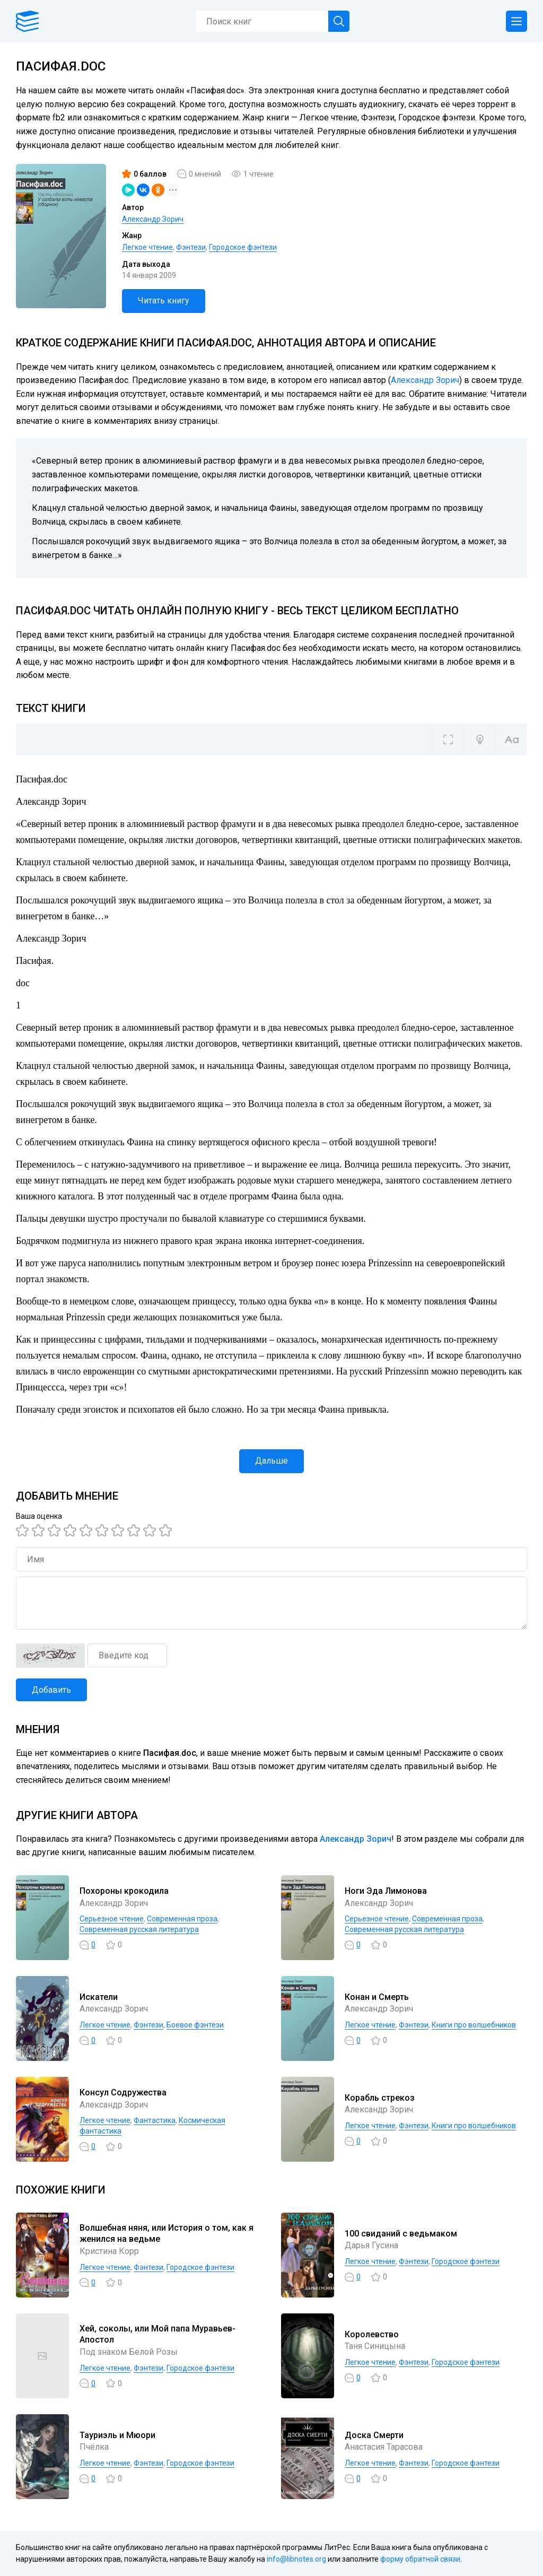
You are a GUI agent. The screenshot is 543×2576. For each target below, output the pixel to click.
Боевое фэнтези (195, 2025)
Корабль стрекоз (380, 2098)
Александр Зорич (152, 219)
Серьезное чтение (112, 1918)
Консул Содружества (123, 2092)
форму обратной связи (420, 2559)
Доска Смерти (374, 2435)
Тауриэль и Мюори (117, 2435)
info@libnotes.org (296, 2559)
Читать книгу (163, 300)
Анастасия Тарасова (384, 2447)
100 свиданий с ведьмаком (401, 2234)
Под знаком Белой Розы (129, 2352)
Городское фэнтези (243, 247)
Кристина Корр (109, 2251)
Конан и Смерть (377, 1997)
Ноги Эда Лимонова (386, 1891)
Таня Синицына (375, 2346)
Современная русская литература (139, 1929)
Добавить (51, 1690)
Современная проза (182, 1918)
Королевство (372, 2334)
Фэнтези (191, 247)
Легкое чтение (147, 247)
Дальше (271, 1461)
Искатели (99, 1997)
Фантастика (155, 2120)
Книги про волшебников (474, 2025)
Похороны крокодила (124, 1891)
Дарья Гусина (371, 2245)
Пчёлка (94, 2447)
